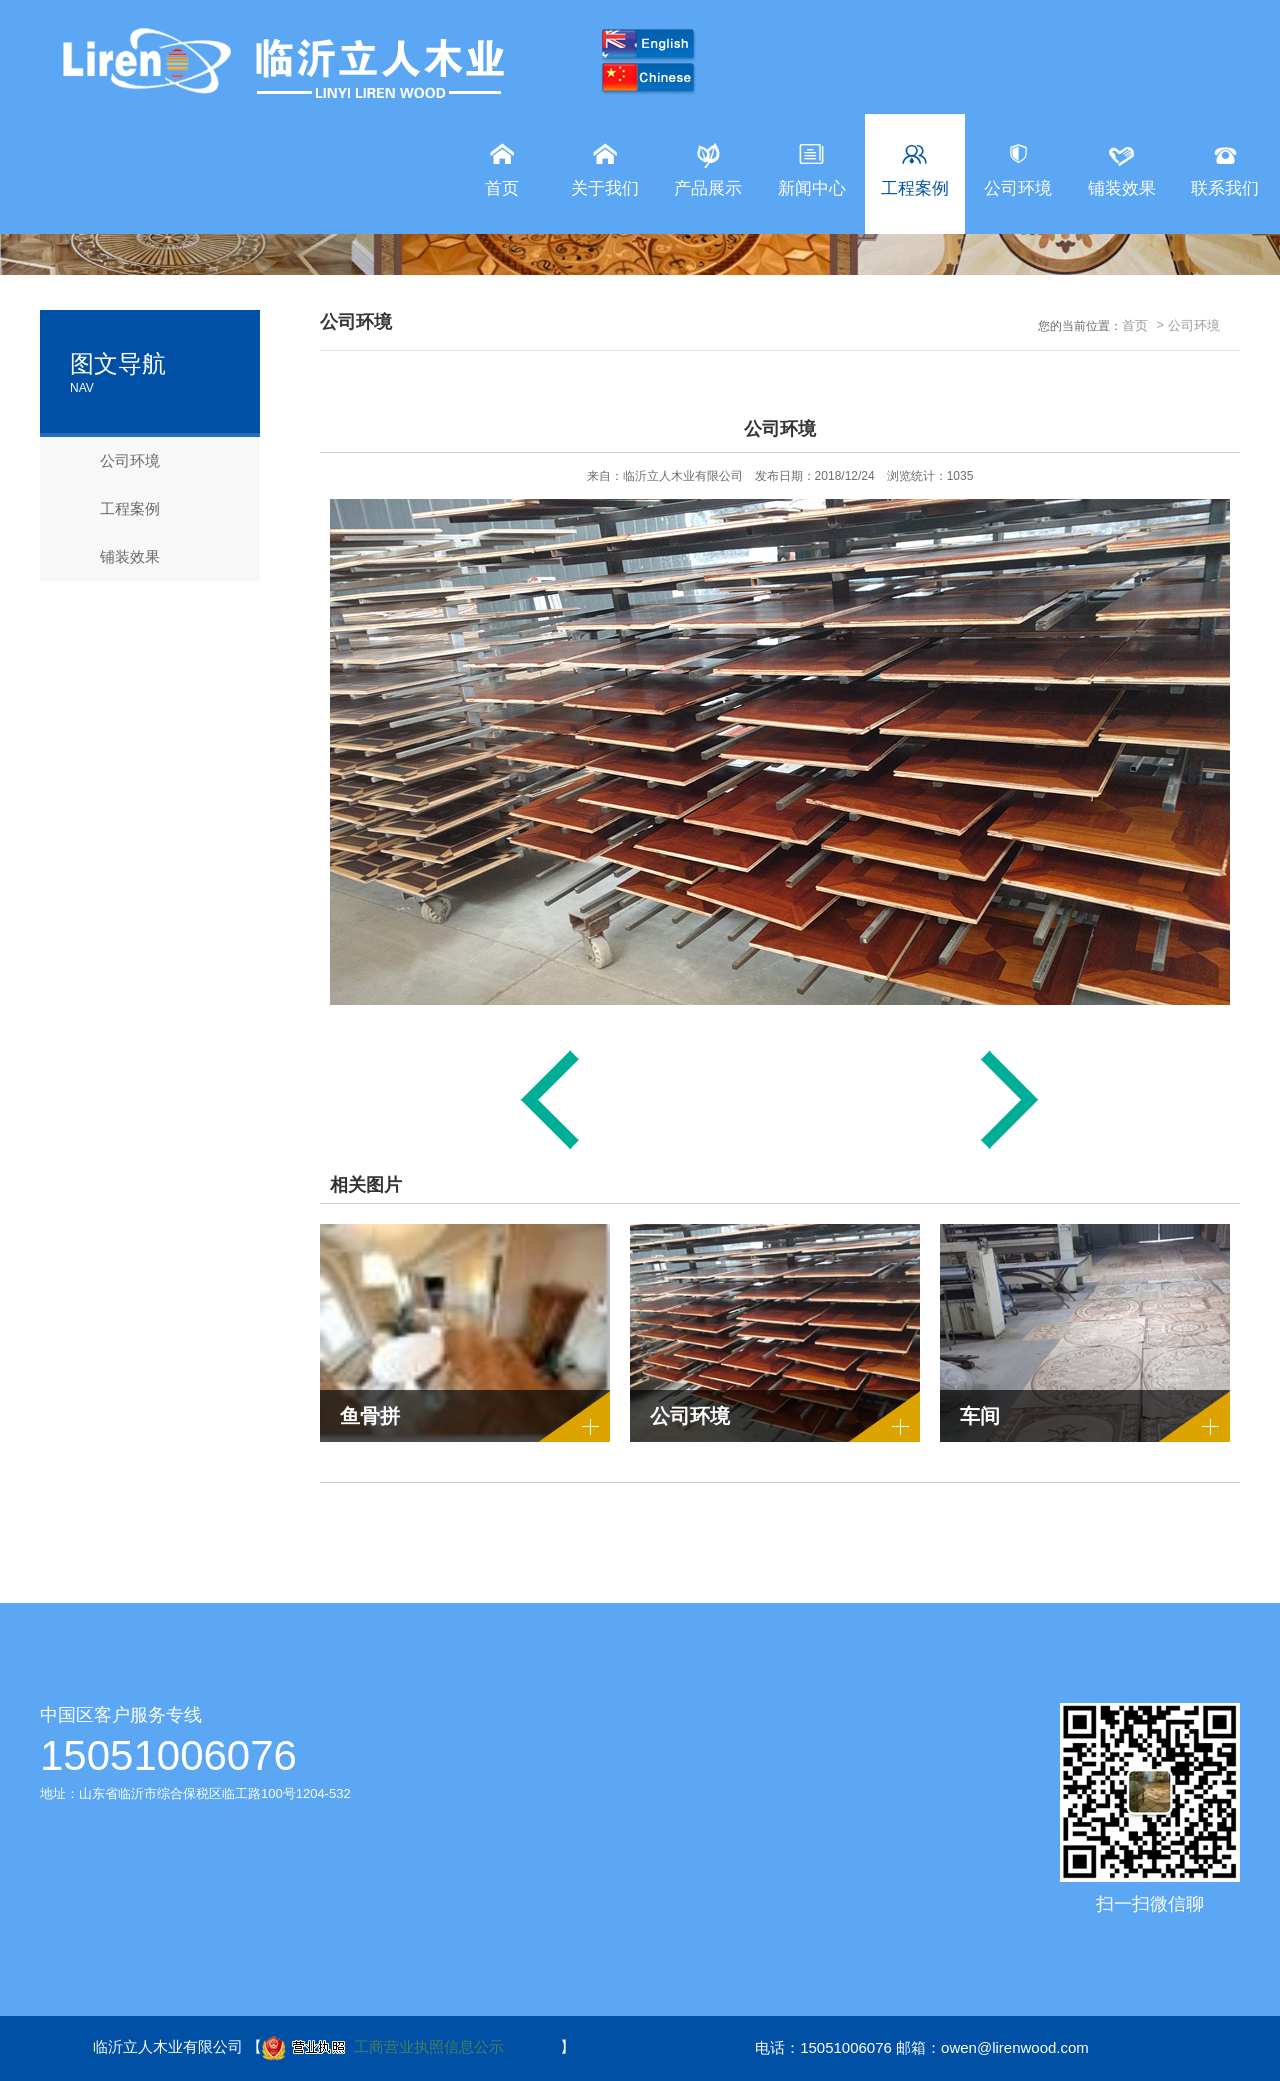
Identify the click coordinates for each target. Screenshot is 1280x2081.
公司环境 (115, 461)
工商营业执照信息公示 (383, 2048)
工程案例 (115, 509)
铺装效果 (115, 557)
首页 (1135, 325)
